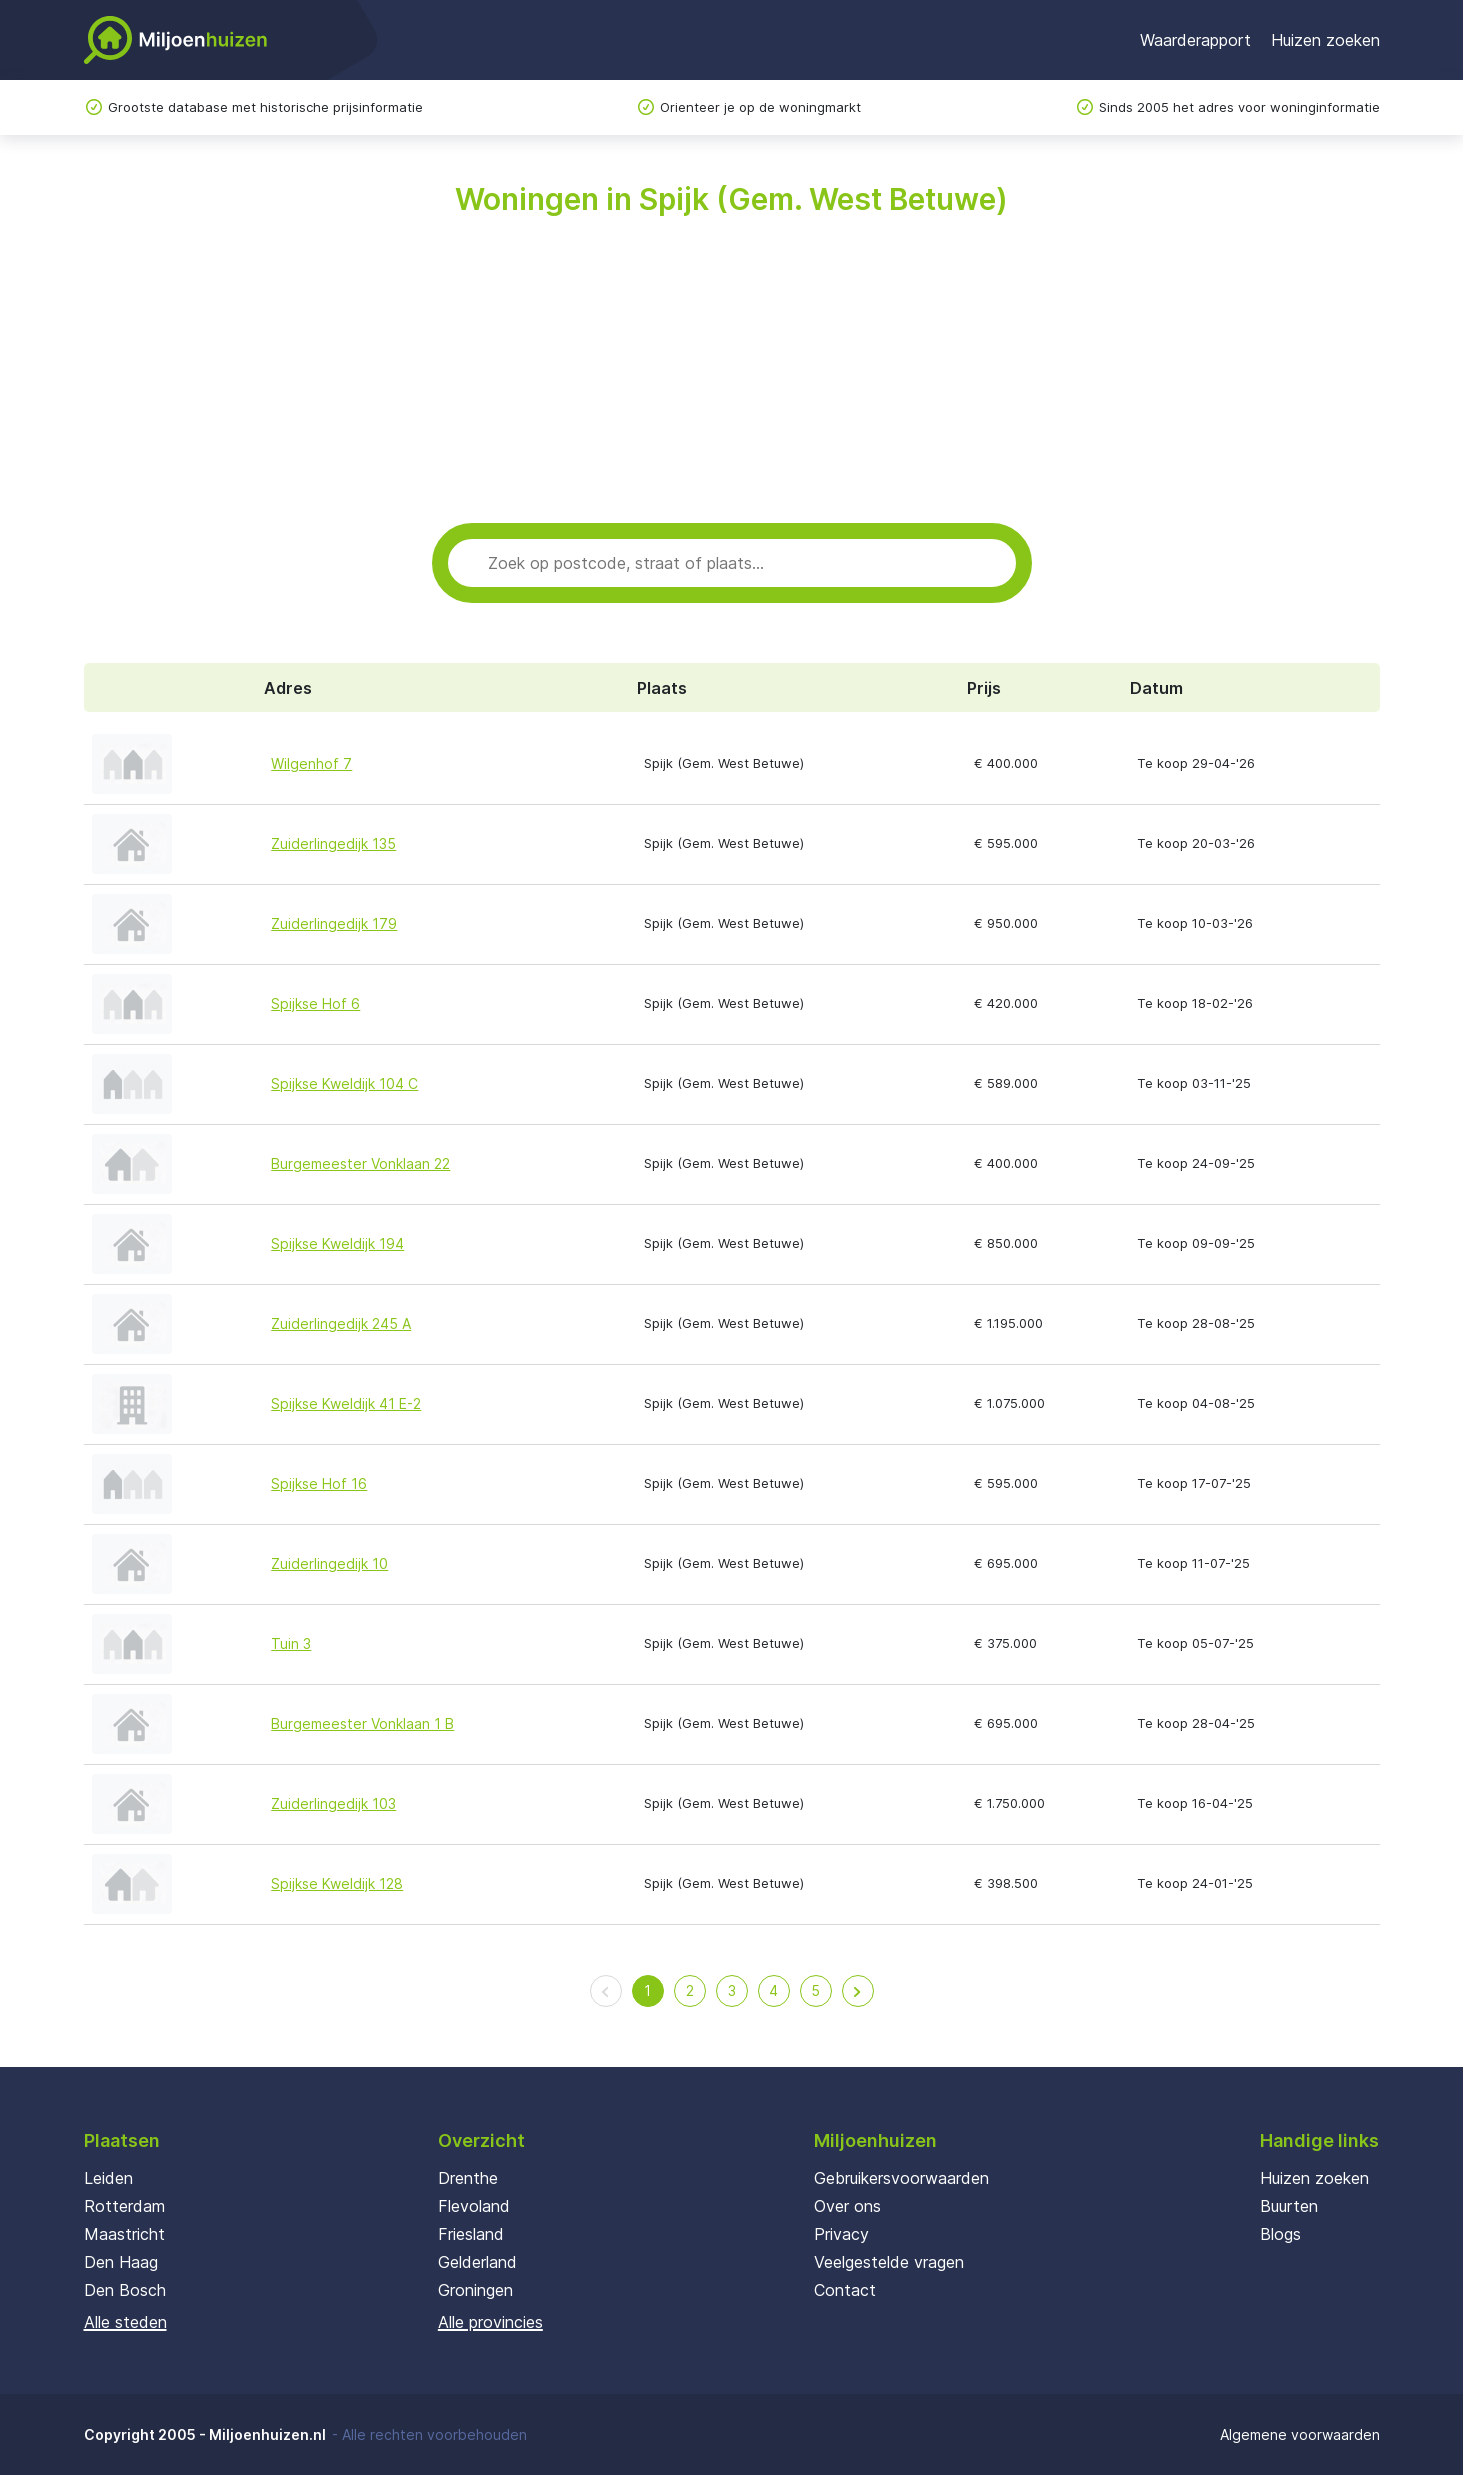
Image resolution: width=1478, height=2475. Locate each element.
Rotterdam (124, 2206)
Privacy (841, 2234)
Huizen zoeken (1325, 40)
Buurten (1289, 2206)
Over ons (847, 2206)
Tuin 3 (291, 1643)
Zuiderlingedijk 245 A (341, 1323)
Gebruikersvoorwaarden (901, 2178)
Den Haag (121, 2262)
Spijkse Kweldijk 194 (337, 1243)
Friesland (471, 2234)
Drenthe (468, 2178)
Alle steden (125, 2322)
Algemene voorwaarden (1300, 2434)
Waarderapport (1195, 40)
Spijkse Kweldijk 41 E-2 (346, 1403)
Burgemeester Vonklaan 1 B (362, 1723)
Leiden (108, 2178)
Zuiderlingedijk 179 (334, 923)
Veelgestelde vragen (889, 2262)
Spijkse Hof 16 (319, 1483)
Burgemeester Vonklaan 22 (360, 1163)
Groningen (475, 2290)
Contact (845, 2290)
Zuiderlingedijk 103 (333, 1803)
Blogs (1280, 2234)
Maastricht (124, 2234)
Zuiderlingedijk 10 (329, 1563)
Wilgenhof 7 (311, 763)
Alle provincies (490, 2322)
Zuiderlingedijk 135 (333, 843)
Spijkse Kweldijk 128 (337, 1883)
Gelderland (477, 2262)
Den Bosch (125, 2290)
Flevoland (474, 2206)
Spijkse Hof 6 (315, 1003)
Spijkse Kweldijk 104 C (344, 1083)
